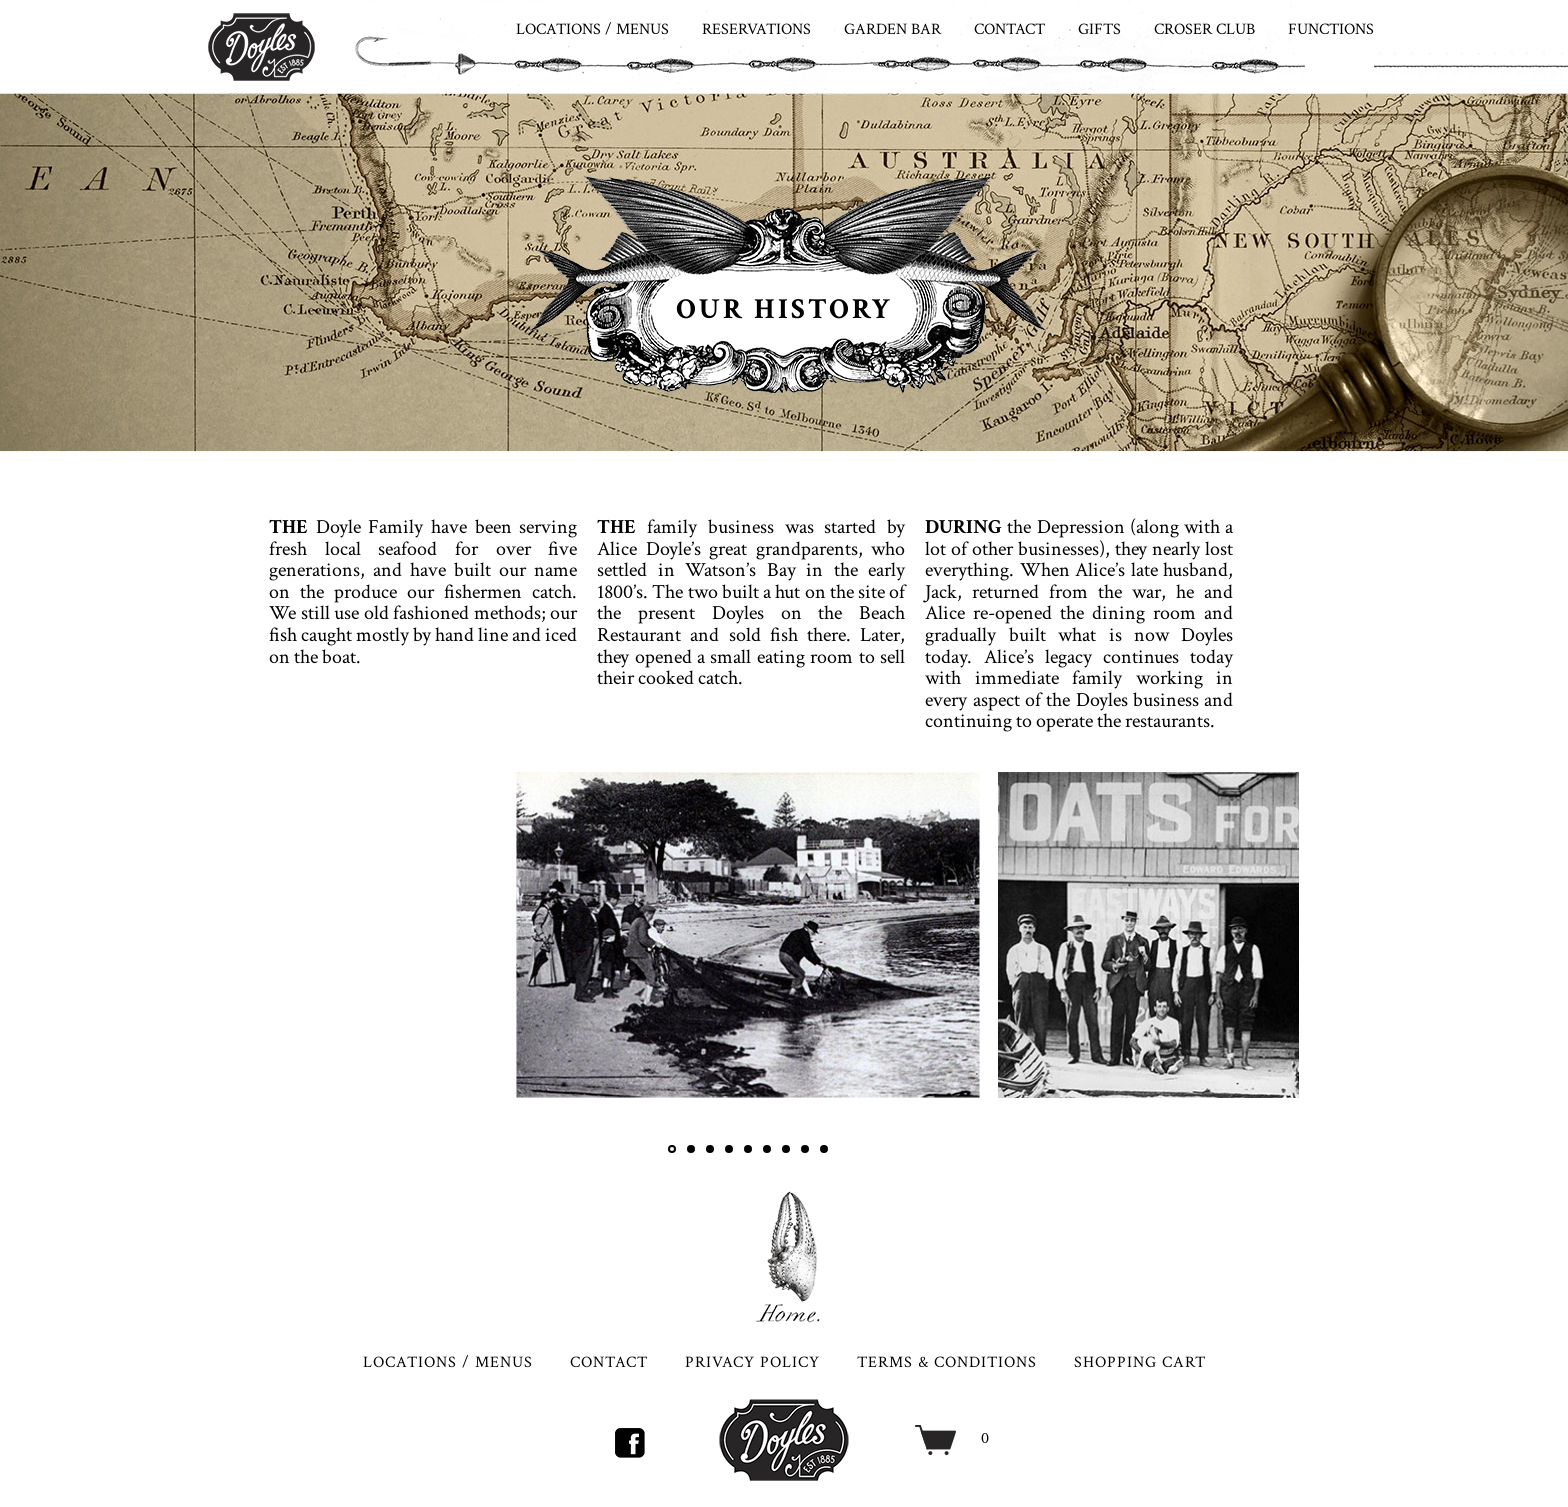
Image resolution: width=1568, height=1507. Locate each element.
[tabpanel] (748, 935)
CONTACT (1009, 29)
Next (1269, 965)
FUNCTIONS (1331, 29)
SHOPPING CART (1140, 1362)
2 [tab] (691, 1149)
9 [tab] (824, 1149)
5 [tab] (748, 1149)
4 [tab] (729, 1149)
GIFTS (1099, 29)
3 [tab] (710, 1149)
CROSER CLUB (1204, 29)
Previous (547, 965)
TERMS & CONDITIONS (947, 1362)
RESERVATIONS (756, 29)
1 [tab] (672, 1149)
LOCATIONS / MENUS (592, 29)
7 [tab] (786, 1149)
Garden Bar (892, 29)
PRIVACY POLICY (752, 1362)
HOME (784, 1256)
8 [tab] (805, 1149)
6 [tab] (767, 1149)
